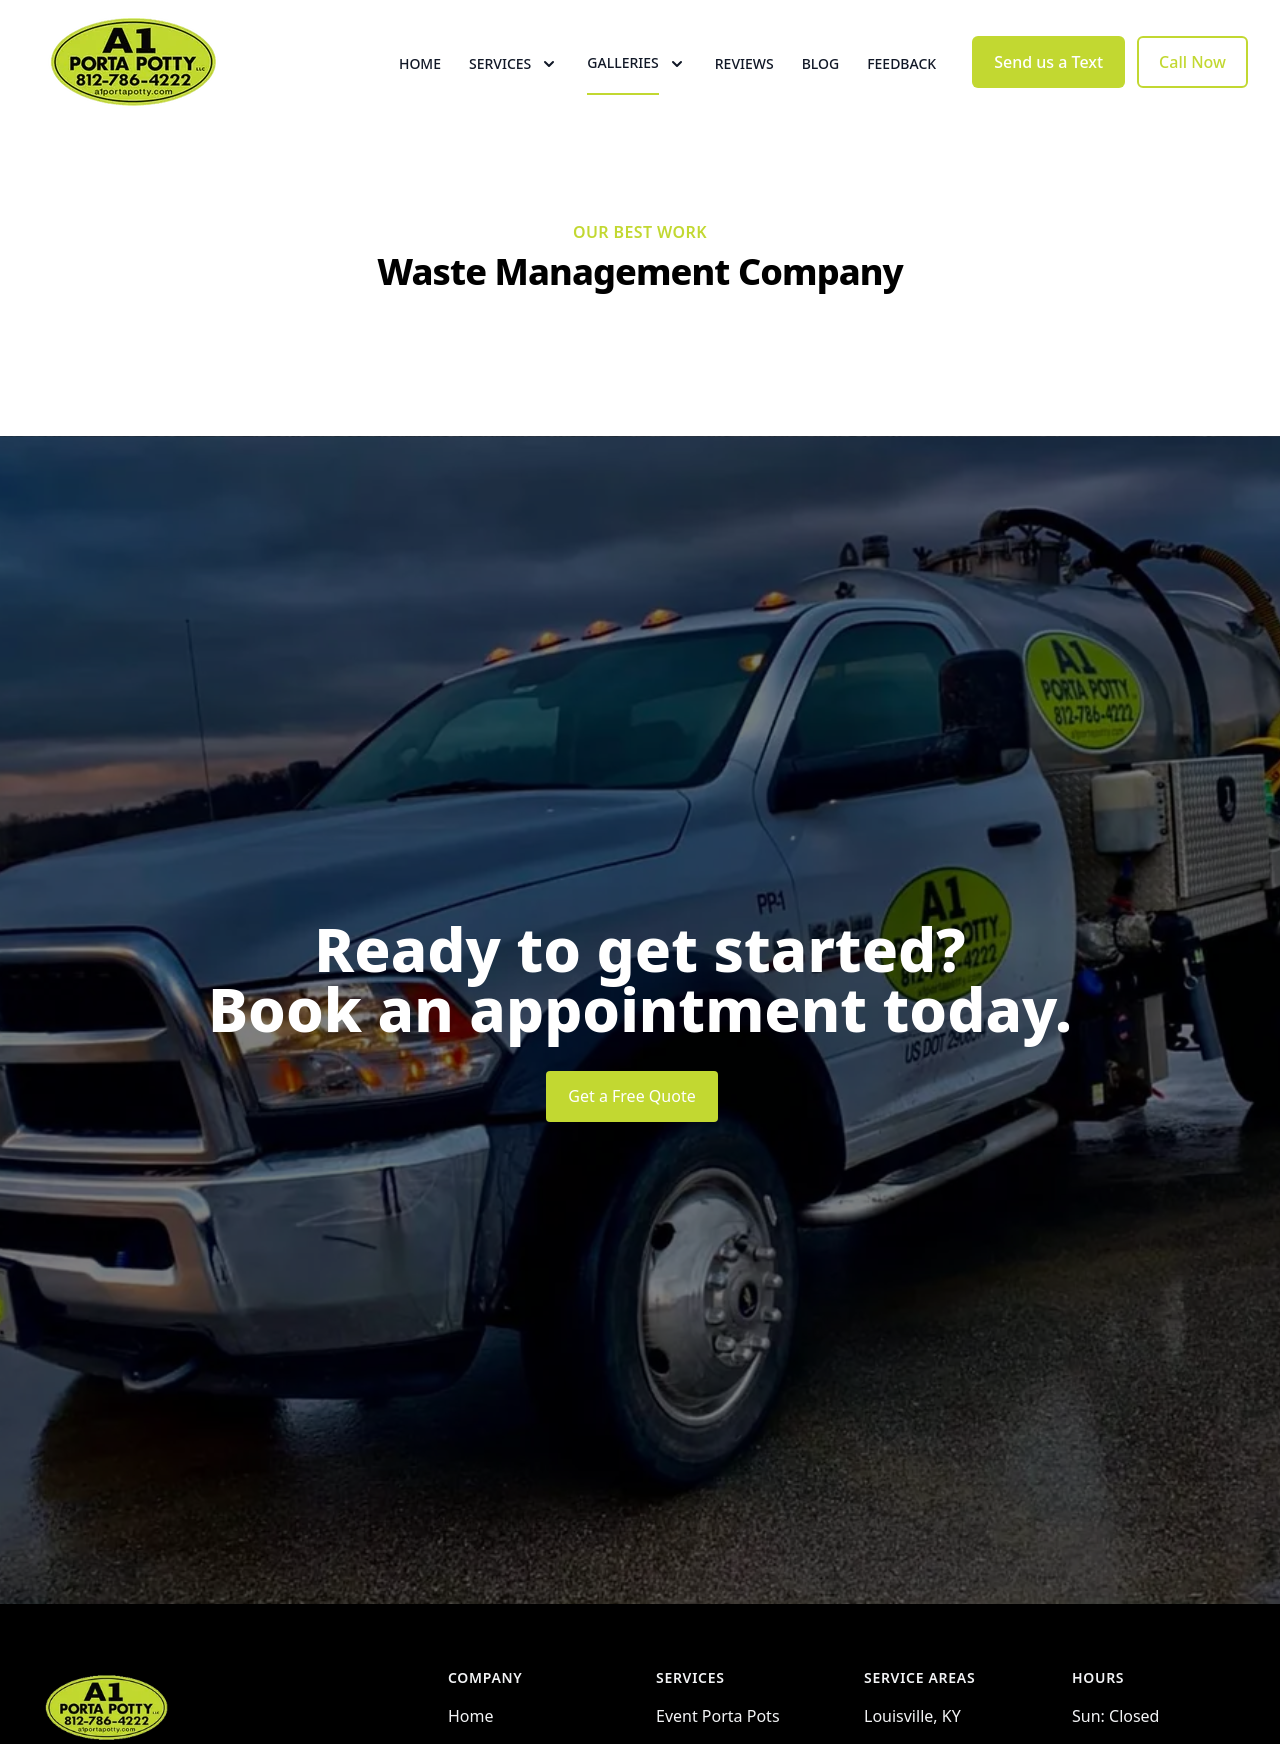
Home (420, 89)
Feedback (901, 89)
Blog (821, 89)
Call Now (1192, 88)
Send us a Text (1048, 88)
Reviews (744, 89)
